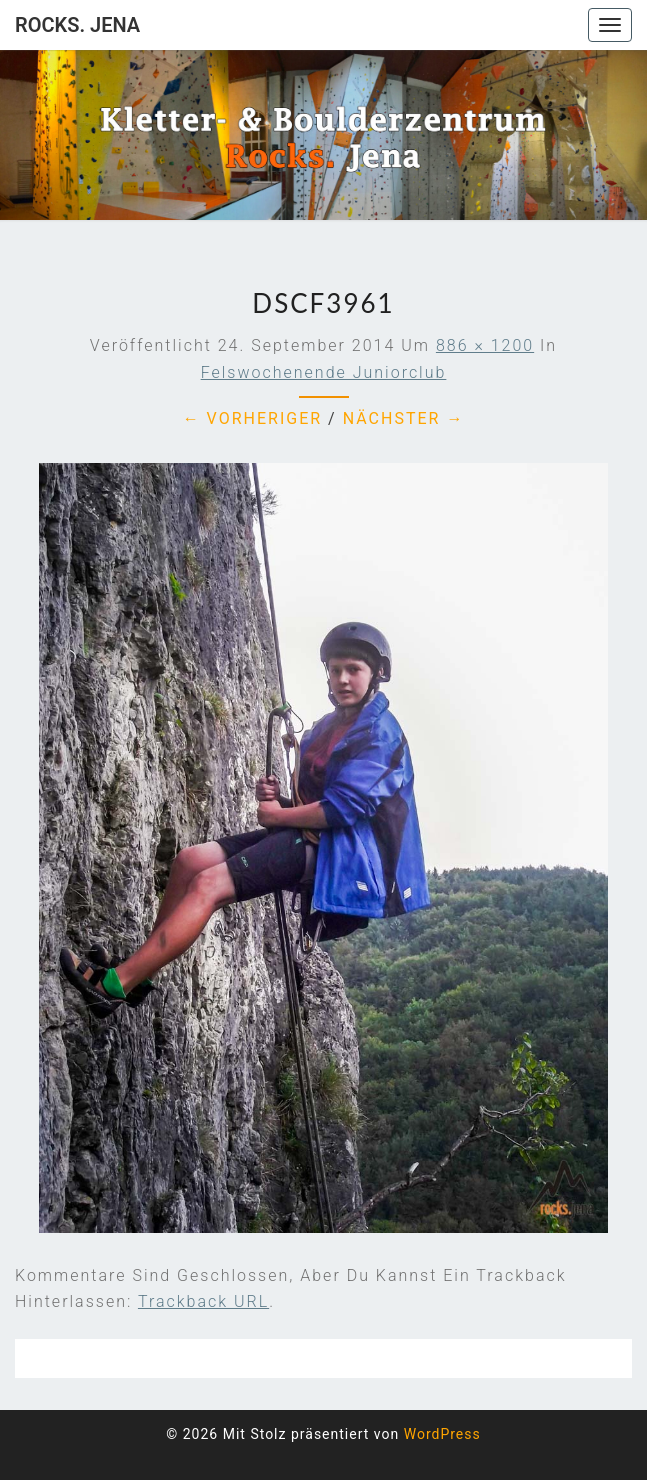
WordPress (442, 1434)
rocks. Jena (77, 25)
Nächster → (404, 418)
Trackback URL (203, 1301)
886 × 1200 (485, 345)
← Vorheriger (253, 418)
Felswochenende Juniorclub (324, 372)
